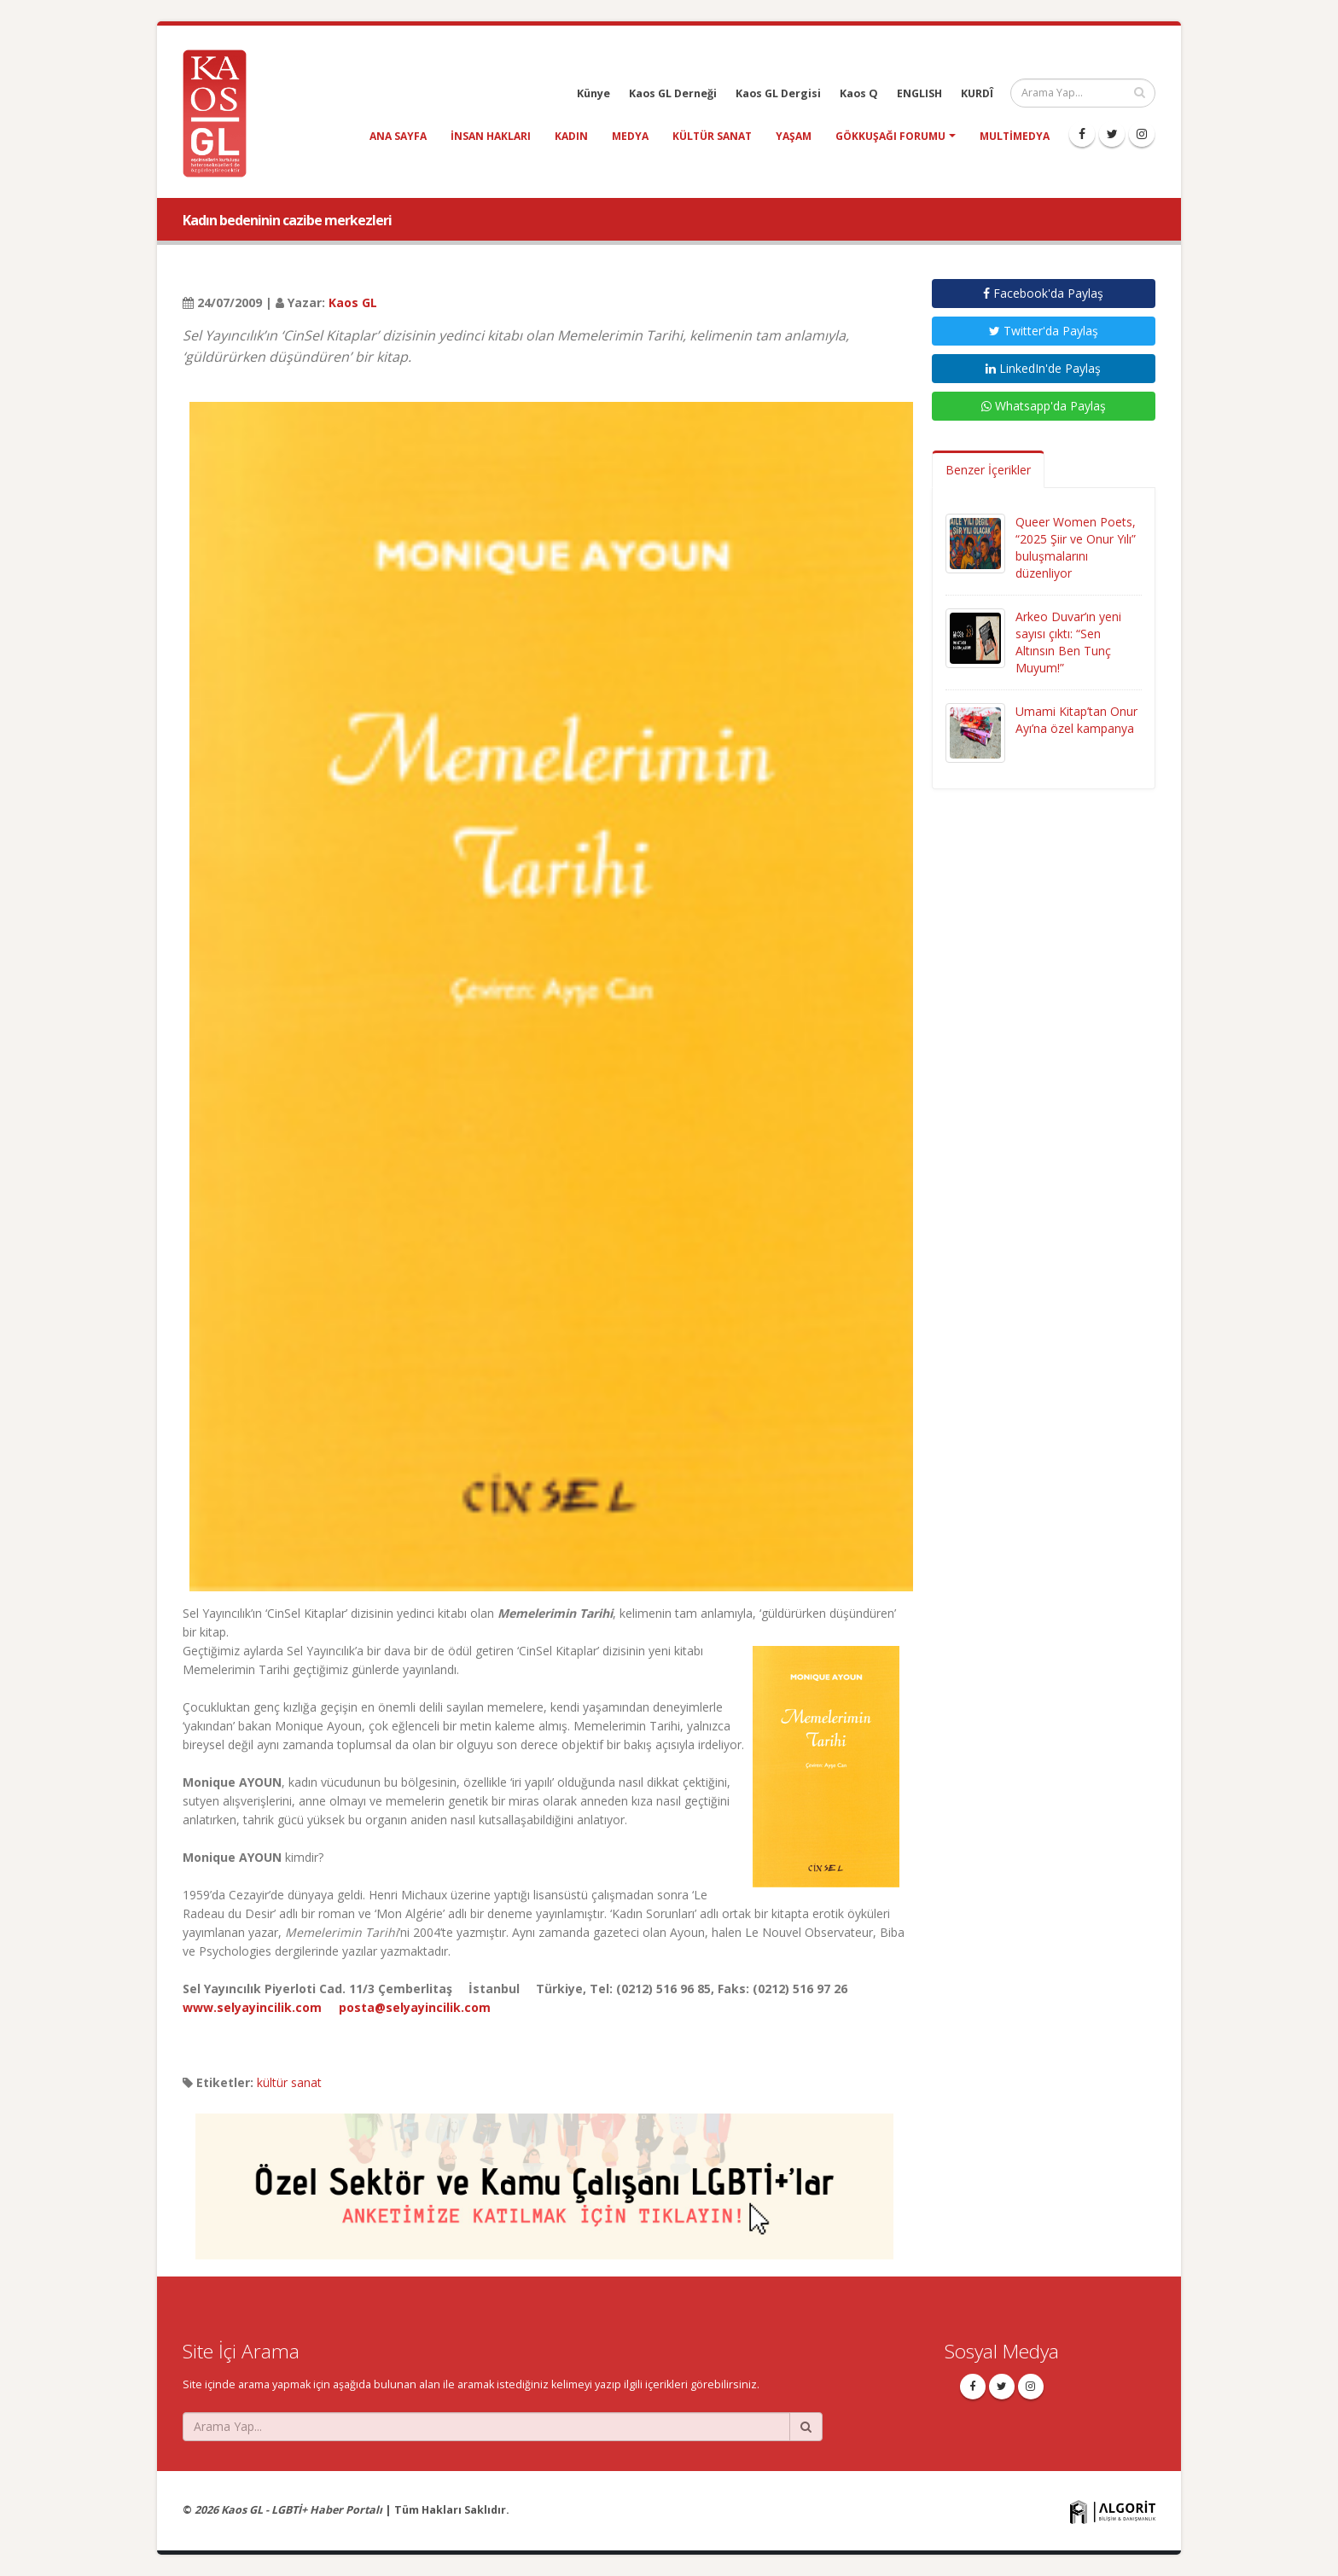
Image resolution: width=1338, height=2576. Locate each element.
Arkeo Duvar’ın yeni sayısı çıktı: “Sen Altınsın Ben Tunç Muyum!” (1068, 642)
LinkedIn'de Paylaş (1043, 368)
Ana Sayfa (398, 136)
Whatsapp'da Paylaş (1043, 406)
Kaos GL (353, 302)
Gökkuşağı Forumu (890, 136)
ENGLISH (919, 93)
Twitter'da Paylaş (1043, 331)
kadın (571, 136)
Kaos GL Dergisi (778, 93)
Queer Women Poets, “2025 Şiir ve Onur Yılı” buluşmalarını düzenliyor (1075, 547)
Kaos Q (859, 93)
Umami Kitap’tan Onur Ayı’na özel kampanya (1076, 719)
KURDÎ (977, 93)
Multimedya (1015, 136)
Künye (593, 93)
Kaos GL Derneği (673, 93)
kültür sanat (712, 136)
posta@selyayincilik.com (415, 2007)
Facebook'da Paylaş (1043, 293)
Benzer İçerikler (988, 470)
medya (630, 136)
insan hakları (491, 136)
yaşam (794, 136)
